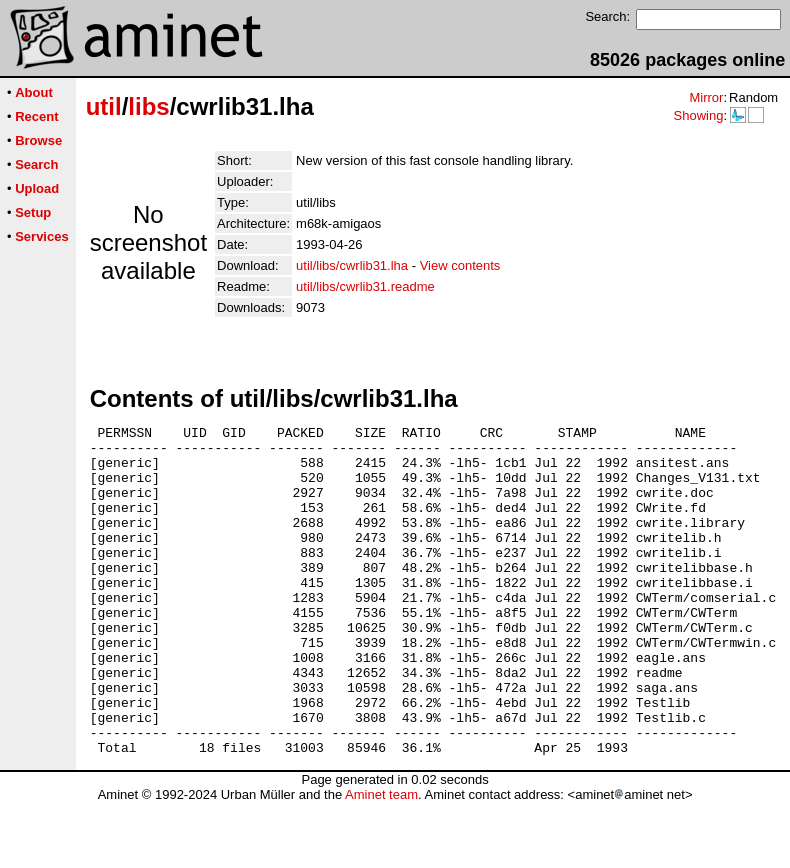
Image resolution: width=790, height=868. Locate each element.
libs (148, 106)
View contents (460, 265)
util (104, 106)
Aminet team (381, 860)
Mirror (706, 97)
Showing (698, 115)
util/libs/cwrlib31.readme (365, 286)
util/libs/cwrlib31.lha (352, 265)
